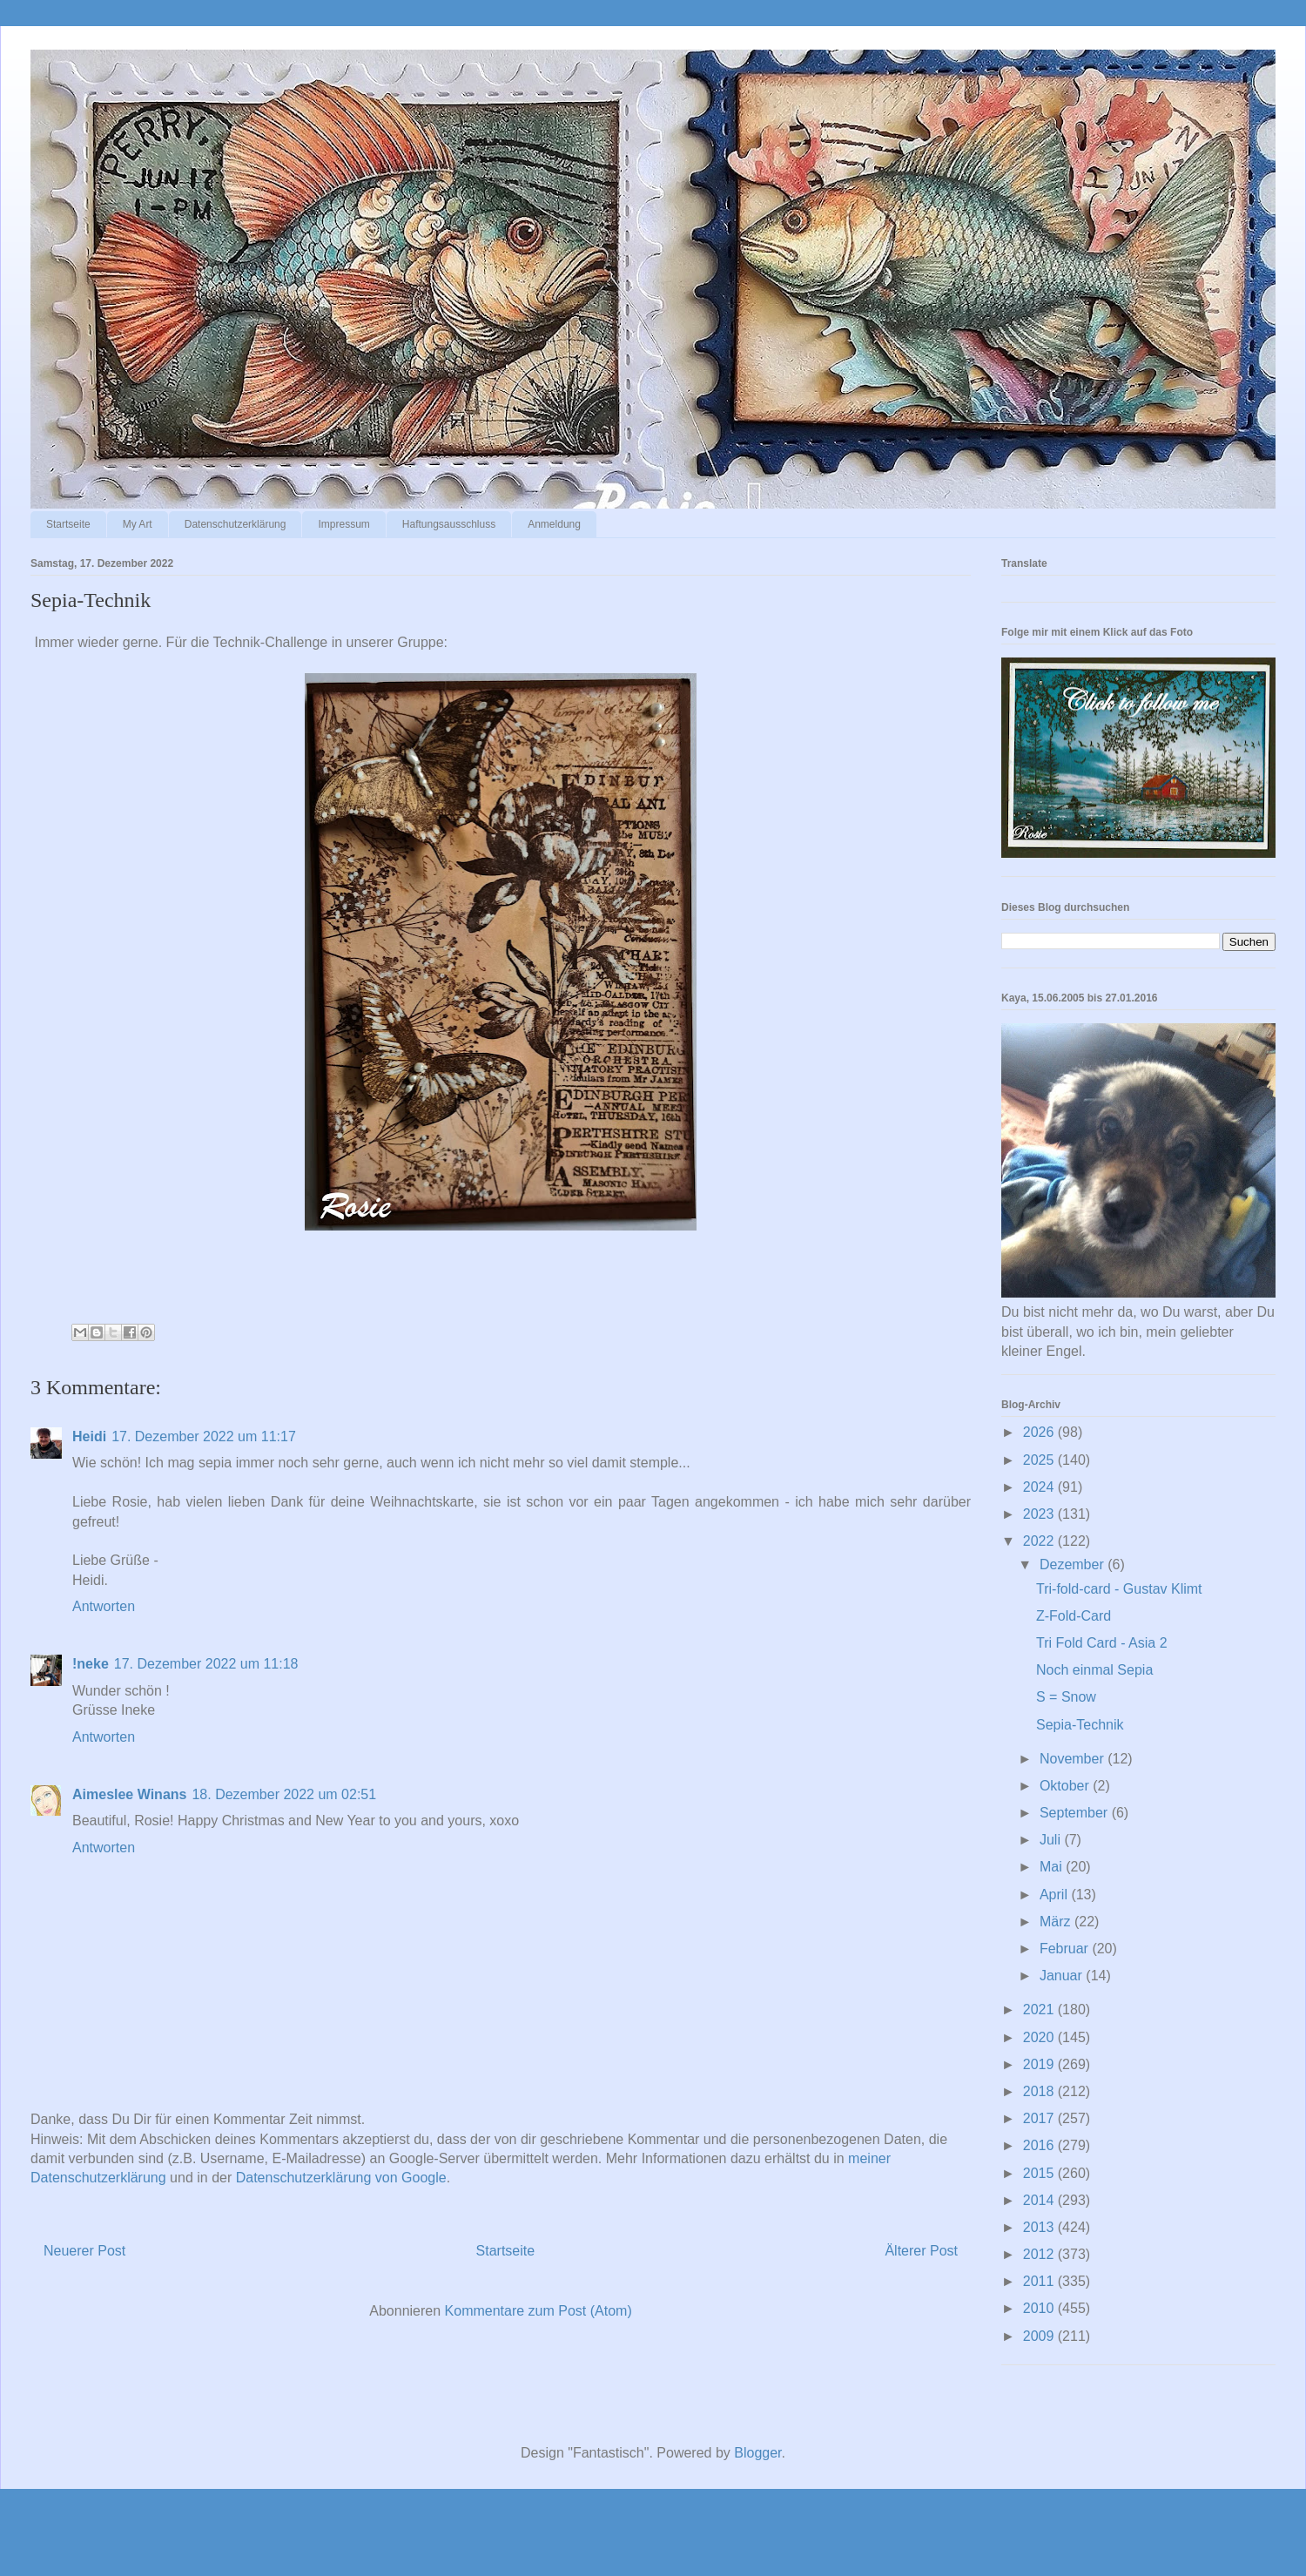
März (1057, 1921)
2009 (1040, 2336)
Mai (1053, 1866)
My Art (137, 524)
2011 (1040, 2281)
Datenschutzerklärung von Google (341, 2177)
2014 (1040, 2200)
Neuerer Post (84, 2250)
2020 (1040, 2037)
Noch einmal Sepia (1094, 1669)
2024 (1040, 1487)
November (1073, 1758)
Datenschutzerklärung (235, 524)
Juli (1052, 1839)
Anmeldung (554, 524)
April (1055, 1894)
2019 (1040, 2064)
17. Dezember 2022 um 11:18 (206, 1663)
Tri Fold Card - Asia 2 (1102, 1642)
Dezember (1073, 1564)
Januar (1063, 1975)
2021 (1040, 2009)
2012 (1040, 2254)
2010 (1040, 2308)
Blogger (757, 2452)
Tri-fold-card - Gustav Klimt (1119, 1588)
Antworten (103, 1606)
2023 (1040, 1514)
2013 (1040, 2227)
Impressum (343, 524)
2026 (1040, 1432)
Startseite (68, 524)
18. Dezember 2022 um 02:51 (284, 1794)
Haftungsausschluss (448, 524)
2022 (1040, 1541)
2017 (1040, 2118)
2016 (1040, 2145)
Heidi (89, 1436)
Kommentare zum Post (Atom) (538, 2310)
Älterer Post (921, 2250)
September (1076, 1812)
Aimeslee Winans (129, 1794)
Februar (1066, 1948)
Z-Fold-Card (1073, 1615)
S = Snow (1066, 1696)
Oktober (1066, 1785)
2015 (1040, 2173)
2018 (1040, 2091)
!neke (90, 1663)
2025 (1040, 1460)
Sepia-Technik (1080, 1724)
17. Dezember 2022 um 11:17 (203, 1436)
